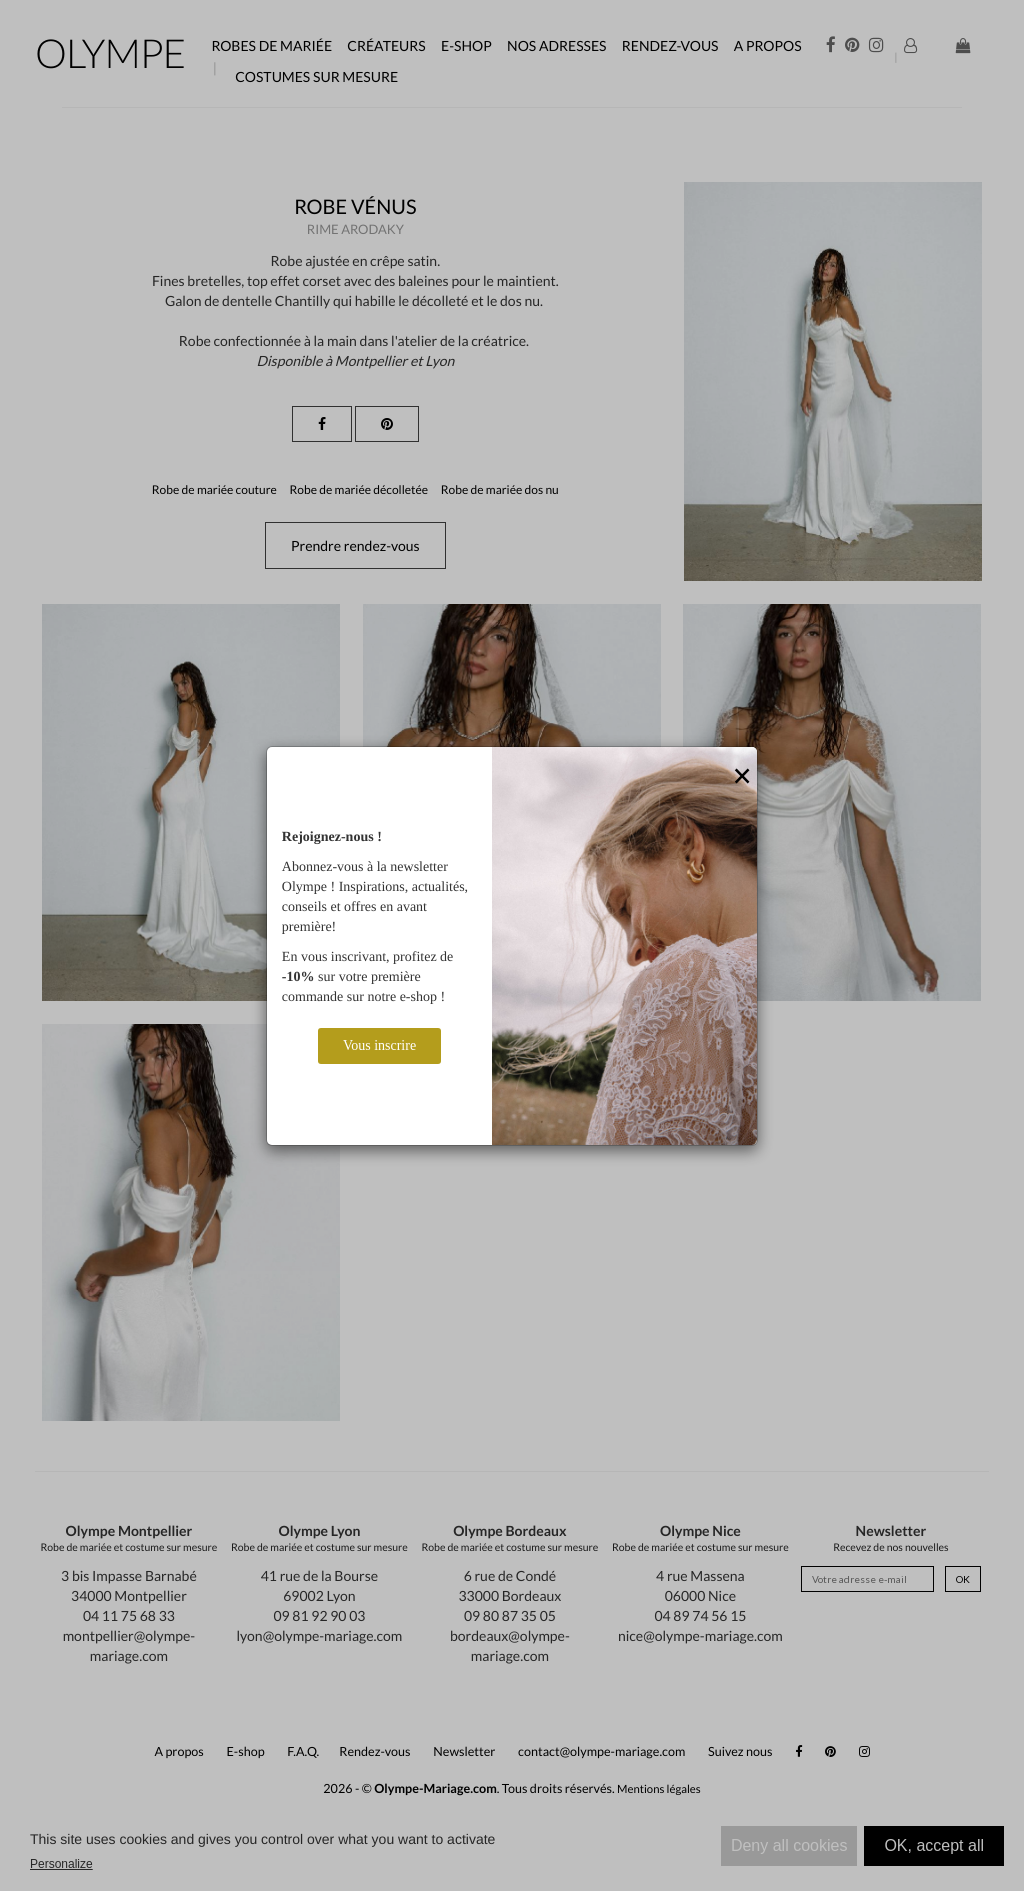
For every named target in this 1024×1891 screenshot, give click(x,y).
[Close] (742, 777)
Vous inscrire (379, 1045)
